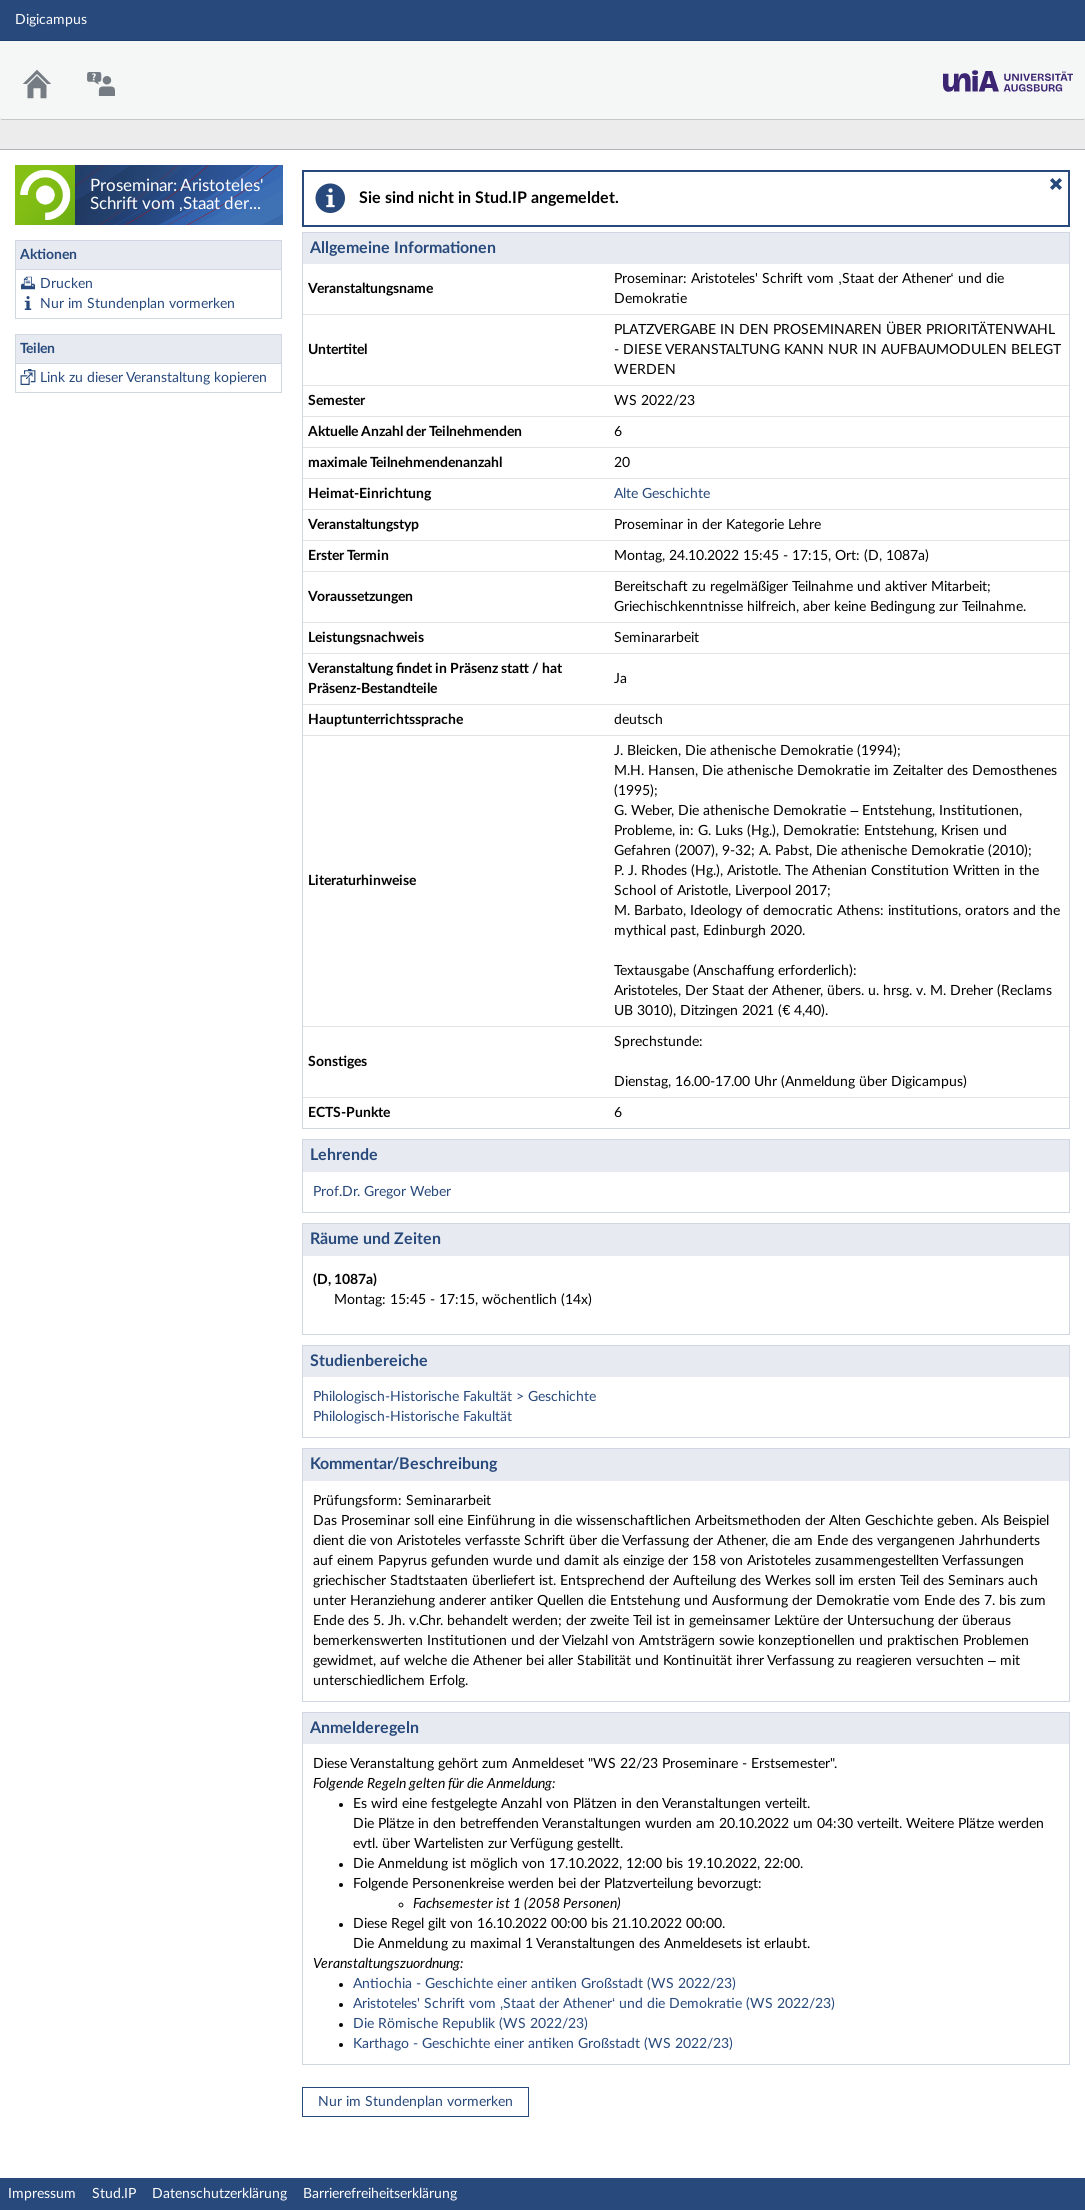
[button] (1056, 184)
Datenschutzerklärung (219, 2194)
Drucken (66, 284)
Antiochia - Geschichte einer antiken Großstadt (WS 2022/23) (544, 1984)
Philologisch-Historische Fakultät (412, 1417)
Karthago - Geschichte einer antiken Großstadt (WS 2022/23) (543, 2044)
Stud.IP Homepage (1008, 75)
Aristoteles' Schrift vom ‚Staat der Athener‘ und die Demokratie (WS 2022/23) (594, 2004)
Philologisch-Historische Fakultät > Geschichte (454, 1397)
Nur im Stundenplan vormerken (137, 304)
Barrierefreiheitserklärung (380, 2194)
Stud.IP (114, 2194)
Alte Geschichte (662, 494)
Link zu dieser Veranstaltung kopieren (153, 378)
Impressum (42, 2194)
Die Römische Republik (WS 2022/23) (470, 2024)
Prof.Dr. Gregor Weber (382, 1192)
